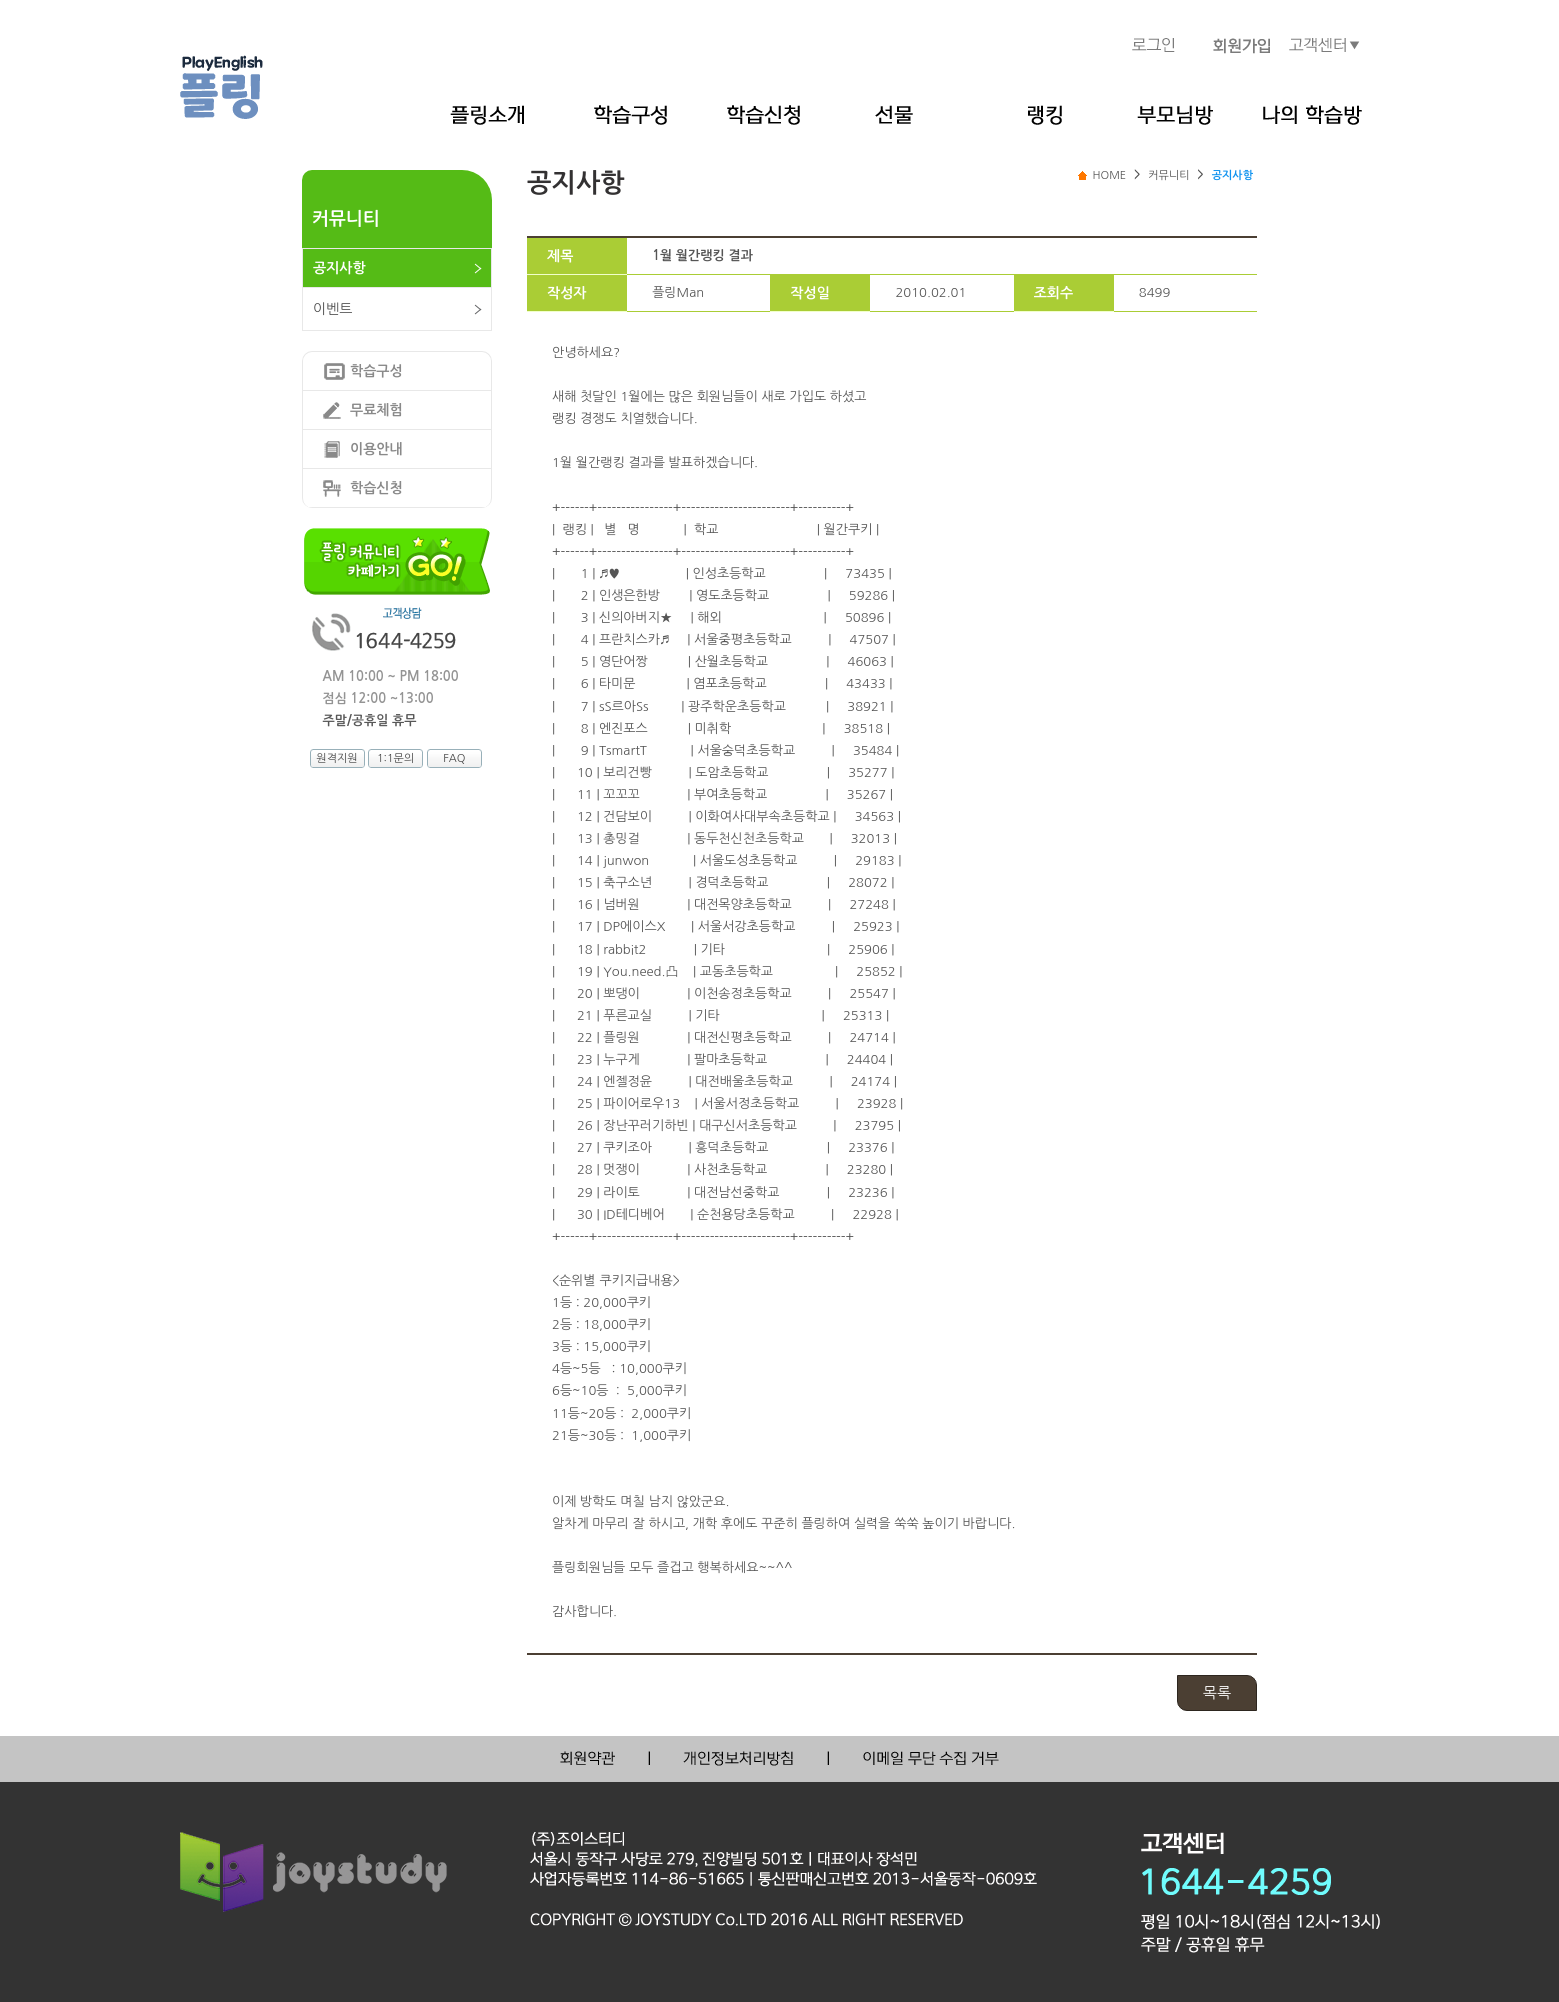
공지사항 (339, 268)
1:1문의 (395, 758)
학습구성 (376, 371)
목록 (1217, 1692)
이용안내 (376, 449)
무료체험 (376, 410)
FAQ (454, 758)
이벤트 (332, 309)
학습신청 (376, 488)
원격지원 (336, 758)
